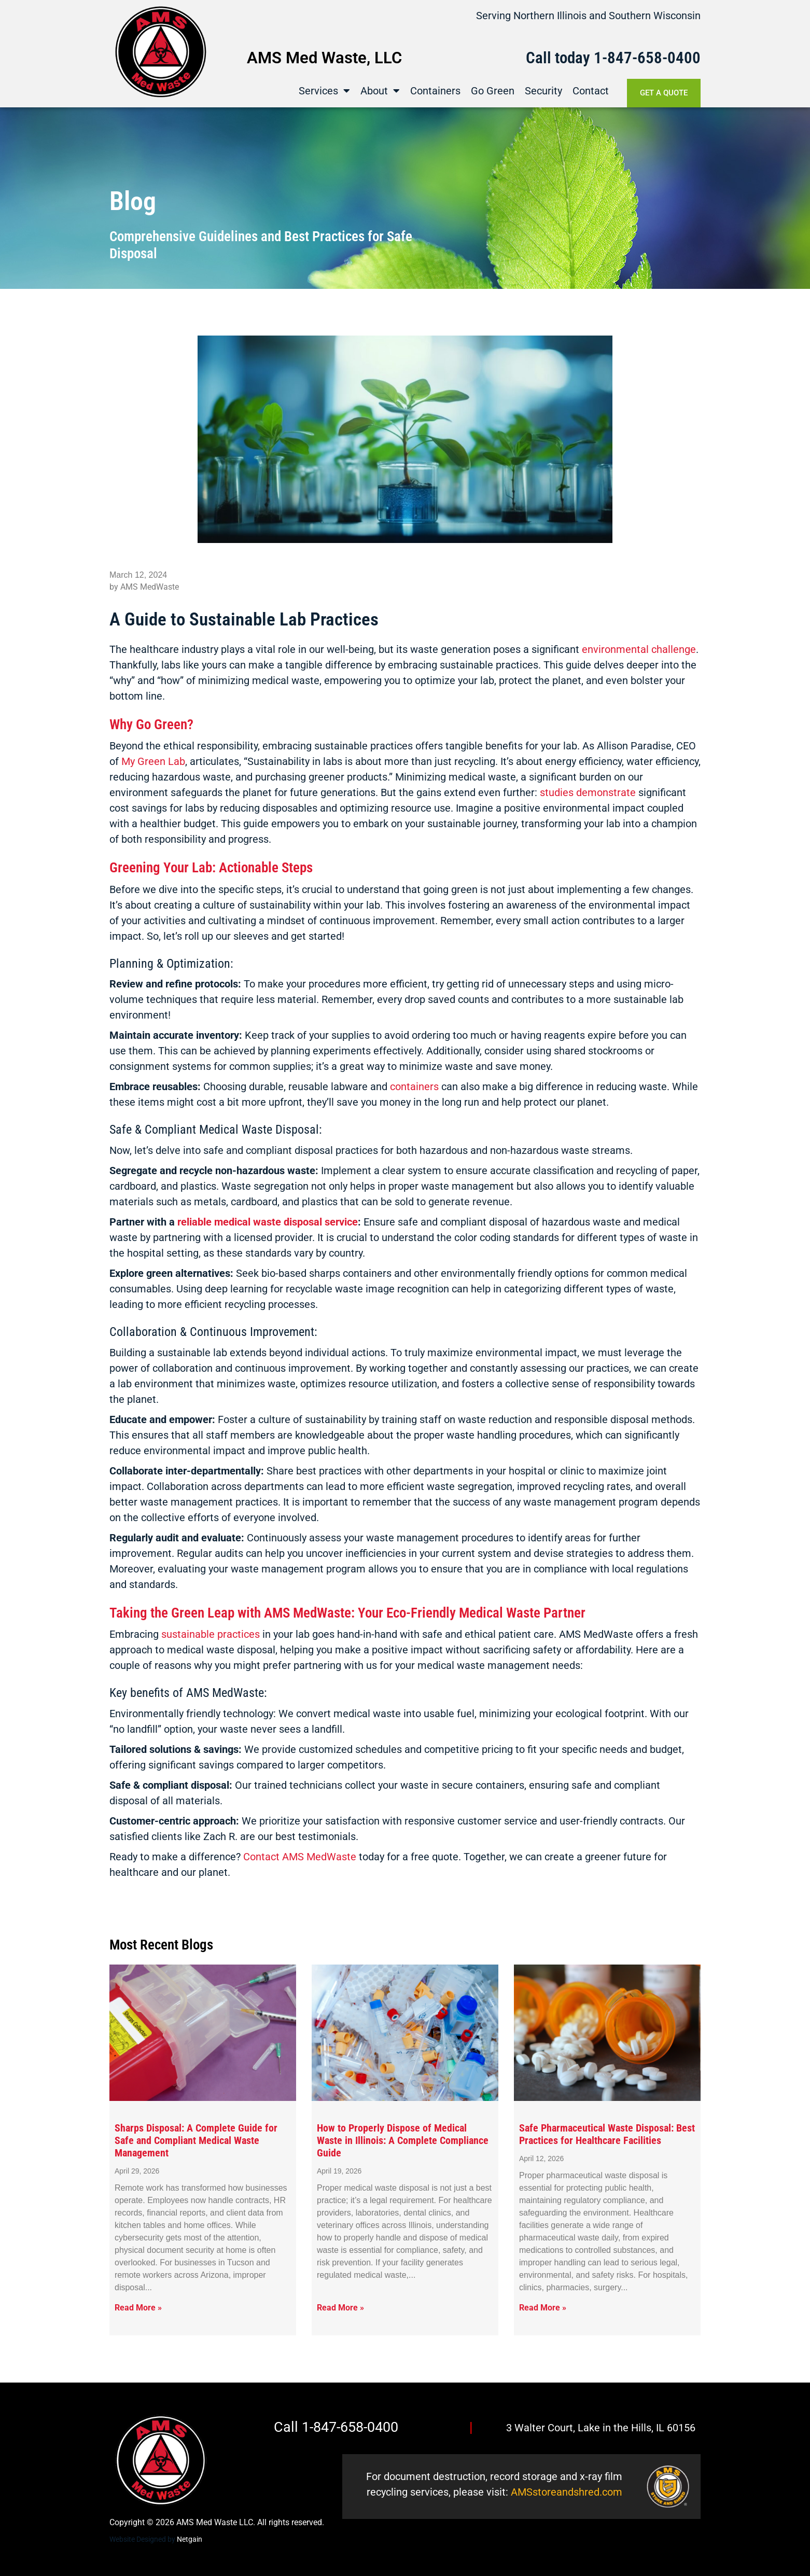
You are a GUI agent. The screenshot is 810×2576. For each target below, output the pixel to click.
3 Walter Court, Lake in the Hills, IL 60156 (600, 2427)
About (380, 90)
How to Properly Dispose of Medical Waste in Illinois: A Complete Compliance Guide (402, 2140)
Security (543, 90)
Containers (435, 90)
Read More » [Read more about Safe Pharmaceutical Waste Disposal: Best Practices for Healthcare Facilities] (542, 2308)
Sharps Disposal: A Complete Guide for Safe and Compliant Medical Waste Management (196, 2140)
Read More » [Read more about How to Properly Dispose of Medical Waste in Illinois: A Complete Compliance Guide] (340, 2308)
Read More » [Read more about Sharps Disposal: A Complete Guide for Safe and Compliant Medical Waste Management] (138, 2308)
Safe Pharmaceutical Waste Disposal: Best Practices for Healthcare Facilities (607, 2134)
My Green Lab (153, 761)
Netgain (189, 2539)
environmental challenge (639, 649)
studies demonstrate (588, 792)
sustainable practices (210, 1634)
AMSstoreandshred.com (566, 2492)
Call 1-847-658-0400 (336, 2427)
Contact (590, 90)
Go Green (492, 90)
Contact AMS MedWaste (299, 1856)
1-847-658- (630, 57)
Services (324, 90)
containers (414, 1086)
